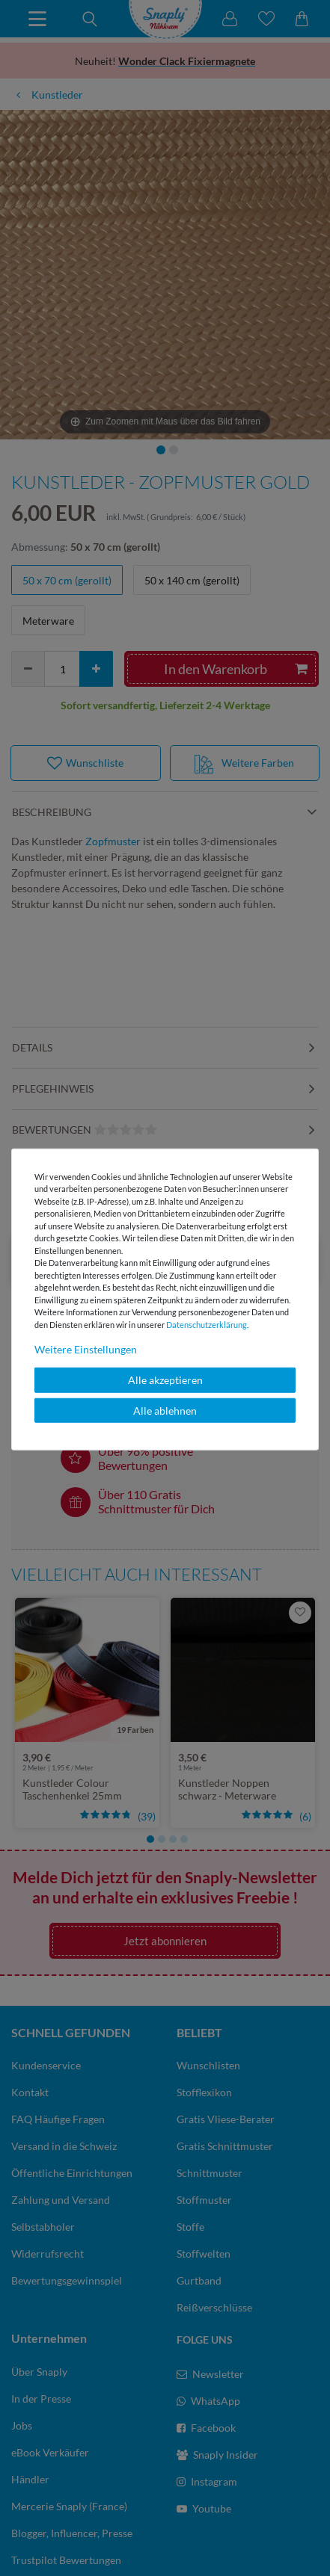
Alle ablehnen (165, 1409)
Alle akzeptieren (165, 1380)
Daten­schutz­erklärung (206, 1324)
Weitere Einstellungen (85, 1349)
